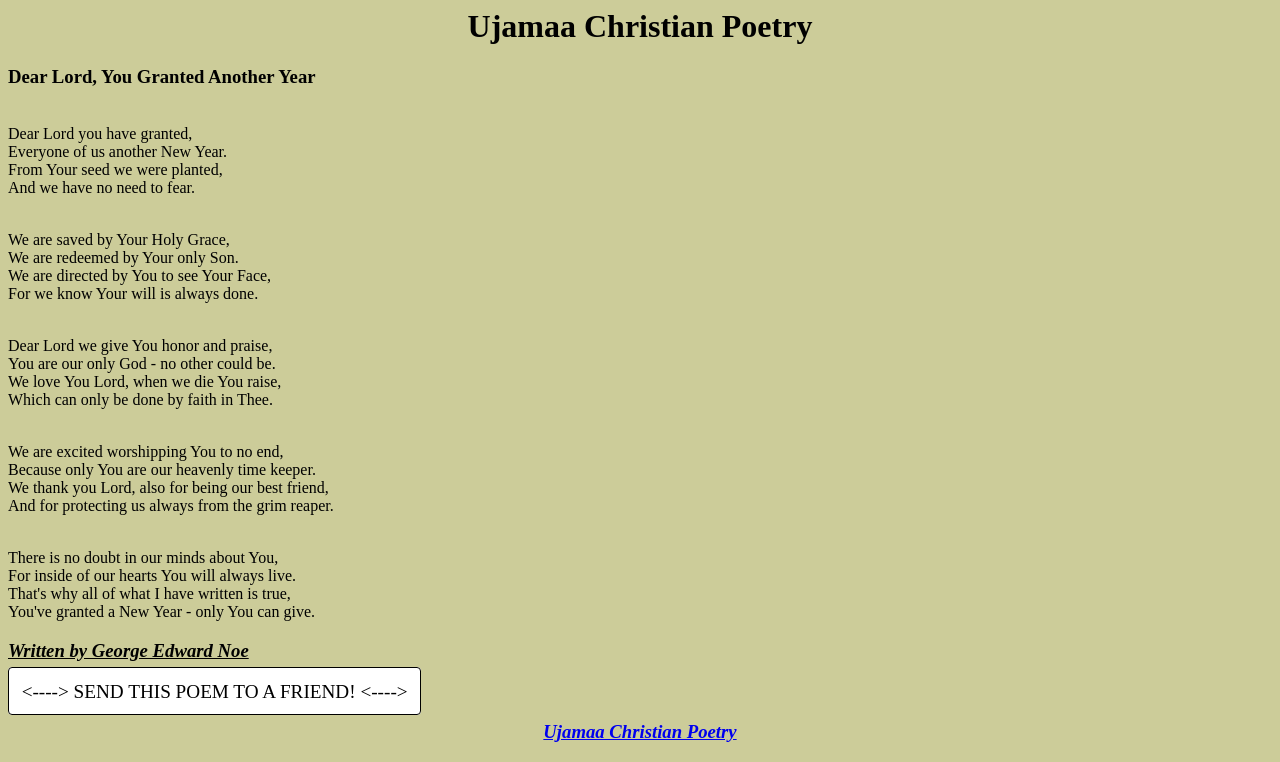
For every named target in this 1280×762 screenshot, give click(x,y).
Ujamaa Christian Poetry (639, 731)
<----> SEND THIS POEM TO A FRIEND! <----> (215, 691)
